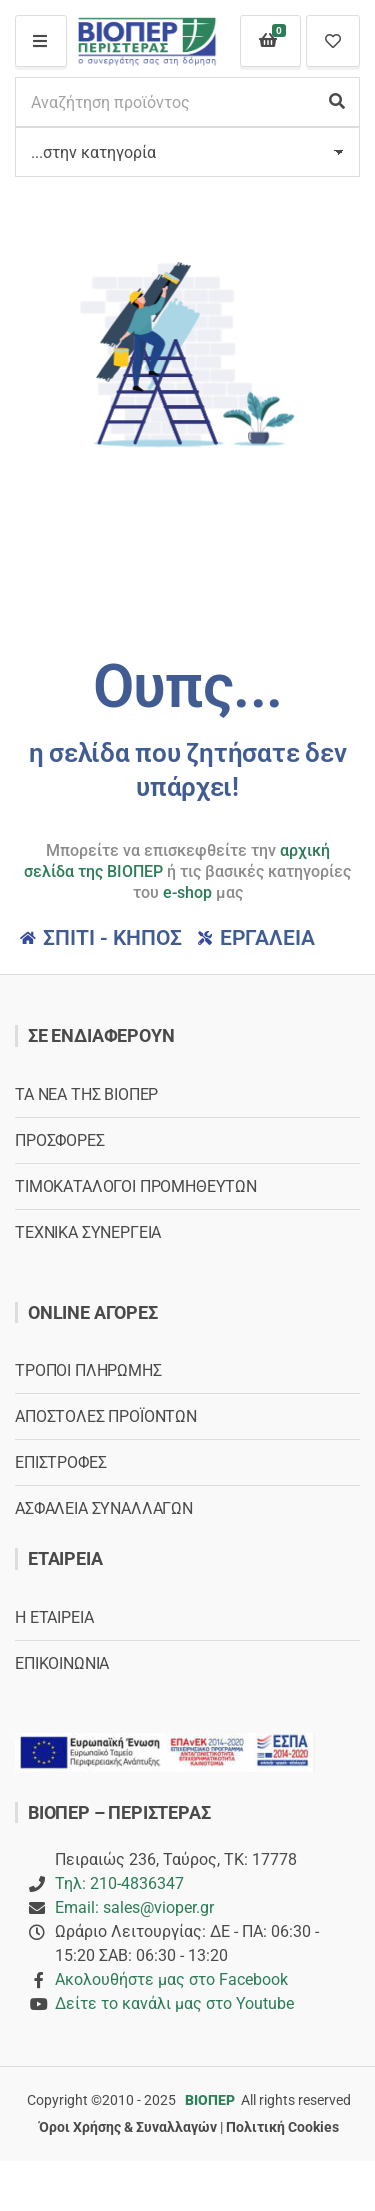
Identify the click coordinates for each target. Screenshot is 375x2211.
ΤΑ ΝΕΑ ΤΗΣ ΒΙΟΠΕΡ (86, 1094)
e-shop (187, 892)
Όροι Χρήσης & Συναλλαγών (128, 2127)
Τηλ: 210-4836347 (119, 1883)
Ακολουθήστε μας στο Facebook (171, 1979)
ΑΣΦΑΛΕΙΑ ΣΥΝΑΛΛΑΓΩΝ (104, 1508)
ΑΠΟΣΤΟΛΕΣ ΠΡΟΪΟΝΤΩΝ (106, 1416)
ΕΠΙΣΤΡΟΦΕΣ (60, 1462)
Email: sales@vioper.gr (134, 1907)
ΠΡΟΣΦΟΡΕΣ (60, 1140)
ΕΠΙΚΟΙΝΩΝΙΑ (62, 1663)
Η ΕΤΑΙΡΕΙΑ (54, 1617)
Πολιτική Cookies (282, 2127)
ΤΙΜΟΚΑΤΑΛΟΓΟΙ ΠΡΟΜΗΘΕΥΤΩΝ (136, 1186)
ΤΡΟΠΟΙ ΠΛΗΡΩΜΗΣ (88, 1370)
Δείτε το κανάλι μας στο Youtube (174, 2003)
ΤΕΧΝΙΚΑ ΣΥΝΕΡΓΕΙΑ (88, 1232)
